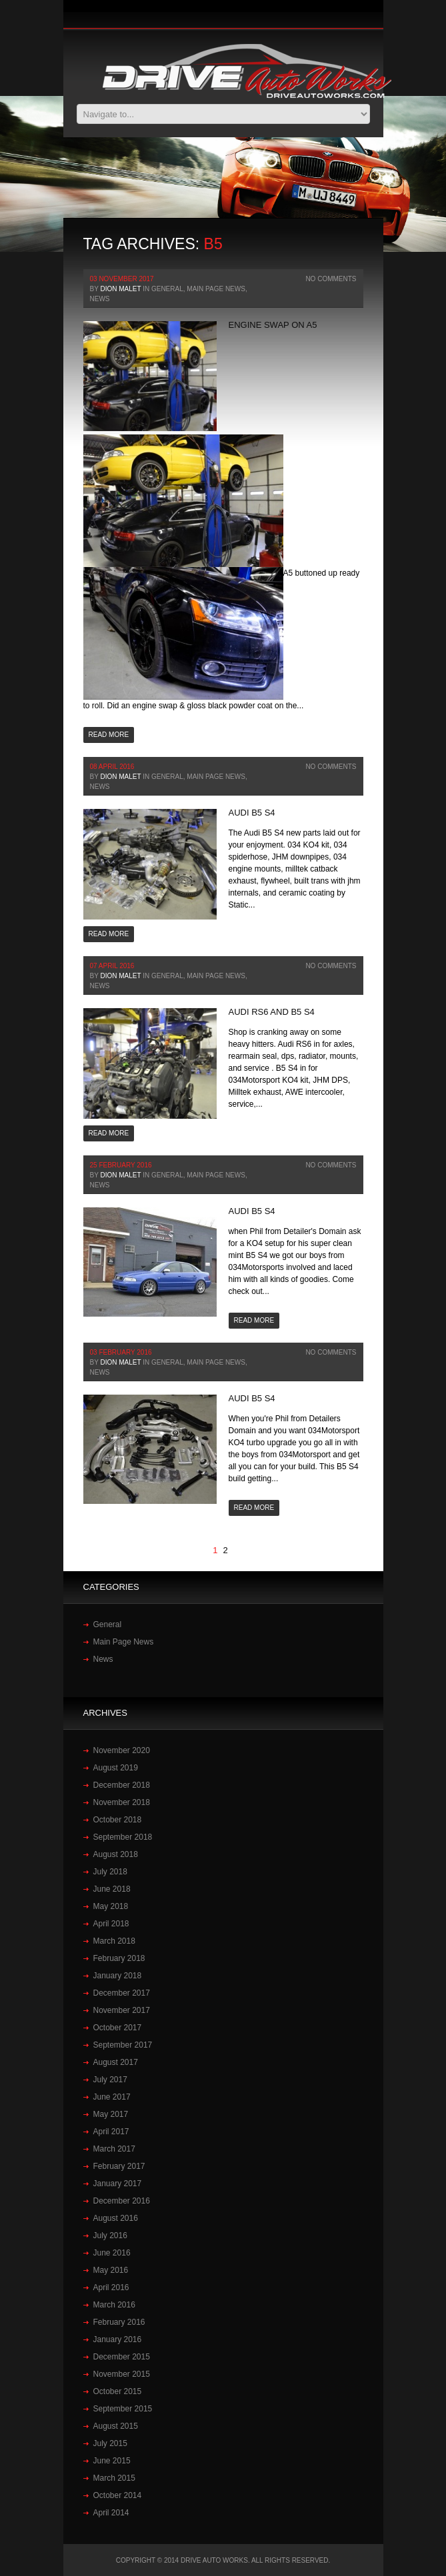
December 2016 (121, 2201)
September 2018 (123, 1837)
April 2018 (111, 1923)
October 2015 (117, 2391)
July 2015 (110, 2443)
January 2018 (117, 1975)
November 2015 (121, 2374)
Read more (109, 734)
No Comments (330, 279)
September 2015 (123, 2408)
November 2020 (121, 1750)
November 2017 (121, 2010)
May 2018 (111, 1906)
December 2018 (121, 1785)
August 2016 (115, 2218)
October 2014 (117, 2495)
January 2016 (117, 2339)
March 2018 (114, 1941)
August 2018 (115, 1854)
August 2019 (115, 1767)
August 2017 (115, 2062)
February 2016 (119, 2322)
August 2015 (115, 2426)
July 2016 (110, 2235)
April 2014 (111, 2512)
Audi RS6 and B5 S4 (272, 1012)
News (100, 299)
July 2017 (110, 2079)
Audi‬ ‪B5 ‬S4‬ (252, 813)
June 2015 (112, 2460)
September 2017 (123, 2045)
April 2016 (111, 2287)
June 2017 (112, 2097)
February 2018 (119, 1958)
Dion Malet (120, 289)
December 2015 (121, 2356)
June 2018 (112, 1889)
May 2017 (111, 2114)
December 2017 (121, 1993)
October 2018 (117, 1819)
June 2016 (112, 2252)
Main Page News (216, 289)
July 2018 (110, 1871)
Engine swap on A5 (273, 325)
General (167, 289)
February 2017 (119, 2166)
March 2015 (114, 2478)
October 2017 (117, 2027)
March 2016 (114, 2304)
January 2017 (117, 2183)
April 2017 (111, 2131)
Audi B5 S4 (252, 1211)
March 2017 (114, 2149)
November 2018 (121, 1802)
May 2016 (111, 2270)
